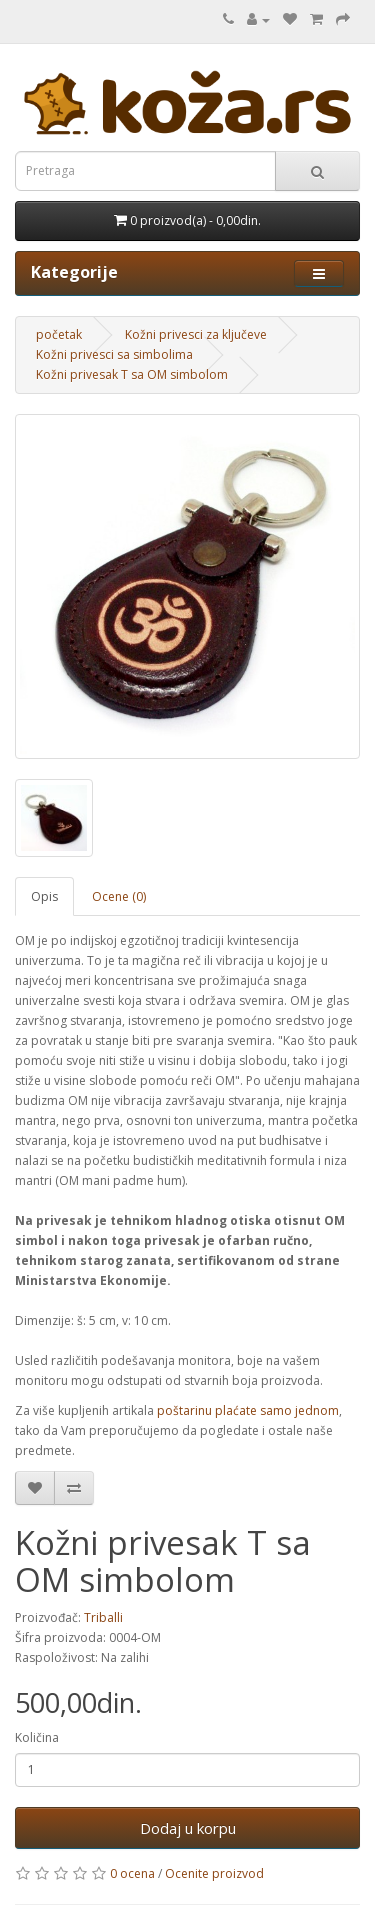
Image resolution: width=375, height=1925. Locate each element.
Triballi (103, 1617)
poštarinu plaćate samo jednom (246, 1410)
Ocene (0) (119, 896)
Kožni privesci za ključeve (196, 334)
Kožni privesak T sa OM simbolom (132, 374)
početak (59, 334)
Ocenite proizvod (214, 1873)
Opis (44, 896)
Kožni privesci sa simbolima (114, 354)
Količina (37, 1737)
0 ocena (132, 1873)
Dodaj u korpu (188, 1828)
